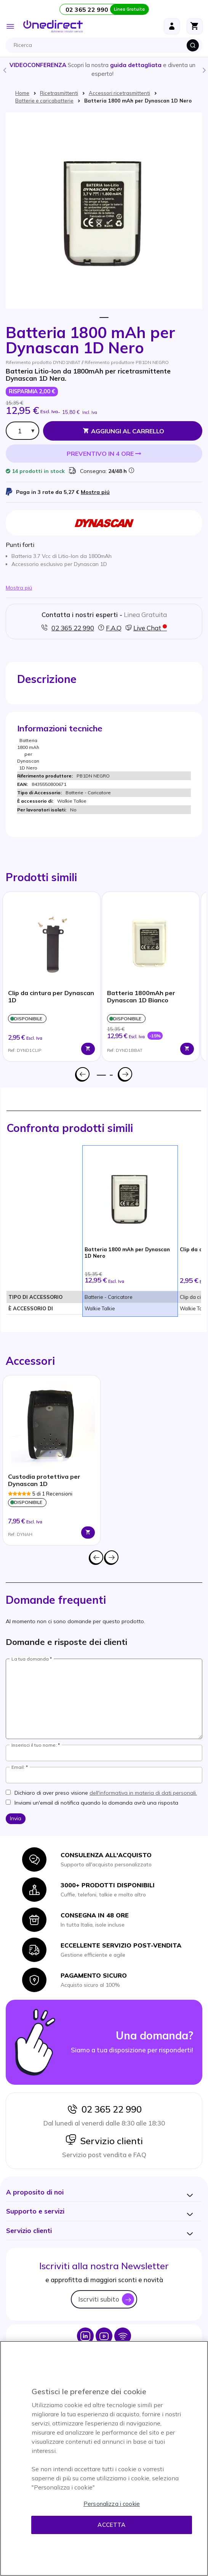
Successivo (125, 1074)
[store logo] (53, 26)
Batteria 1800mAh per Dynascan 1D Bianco (141, 996)
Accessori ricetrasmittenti (119, 93)
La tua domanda (30, 1659)
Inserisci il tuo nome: (34, 1745)
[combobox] (105, 45)
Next (204, 69)
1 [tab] (101, 1075)
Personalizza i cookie (111, 2503)
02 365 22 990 (104, 2109)
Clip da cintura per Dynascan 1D (51, 996)
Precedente (83, 1074)
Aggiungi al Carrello (127, 431)
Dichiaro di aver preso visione (105, 1792)
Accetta (111, 2524)
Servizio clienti (104, 2140)
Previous (4, 69)
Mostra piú (95, 492)
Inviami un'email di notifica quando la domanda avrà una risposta (96, 1802)
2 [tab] (111, 1075)
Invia (15, 1818)
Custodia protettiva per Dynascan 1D (44, 1480)
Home (22, 93)
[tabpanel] (51, 976)
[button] (35, 2192)
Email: (18, 1767)
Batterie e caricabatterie (44, 101)
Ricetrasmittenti (59, 93)
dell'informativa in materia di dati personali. (143, 1792)
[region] (104, 2458)
